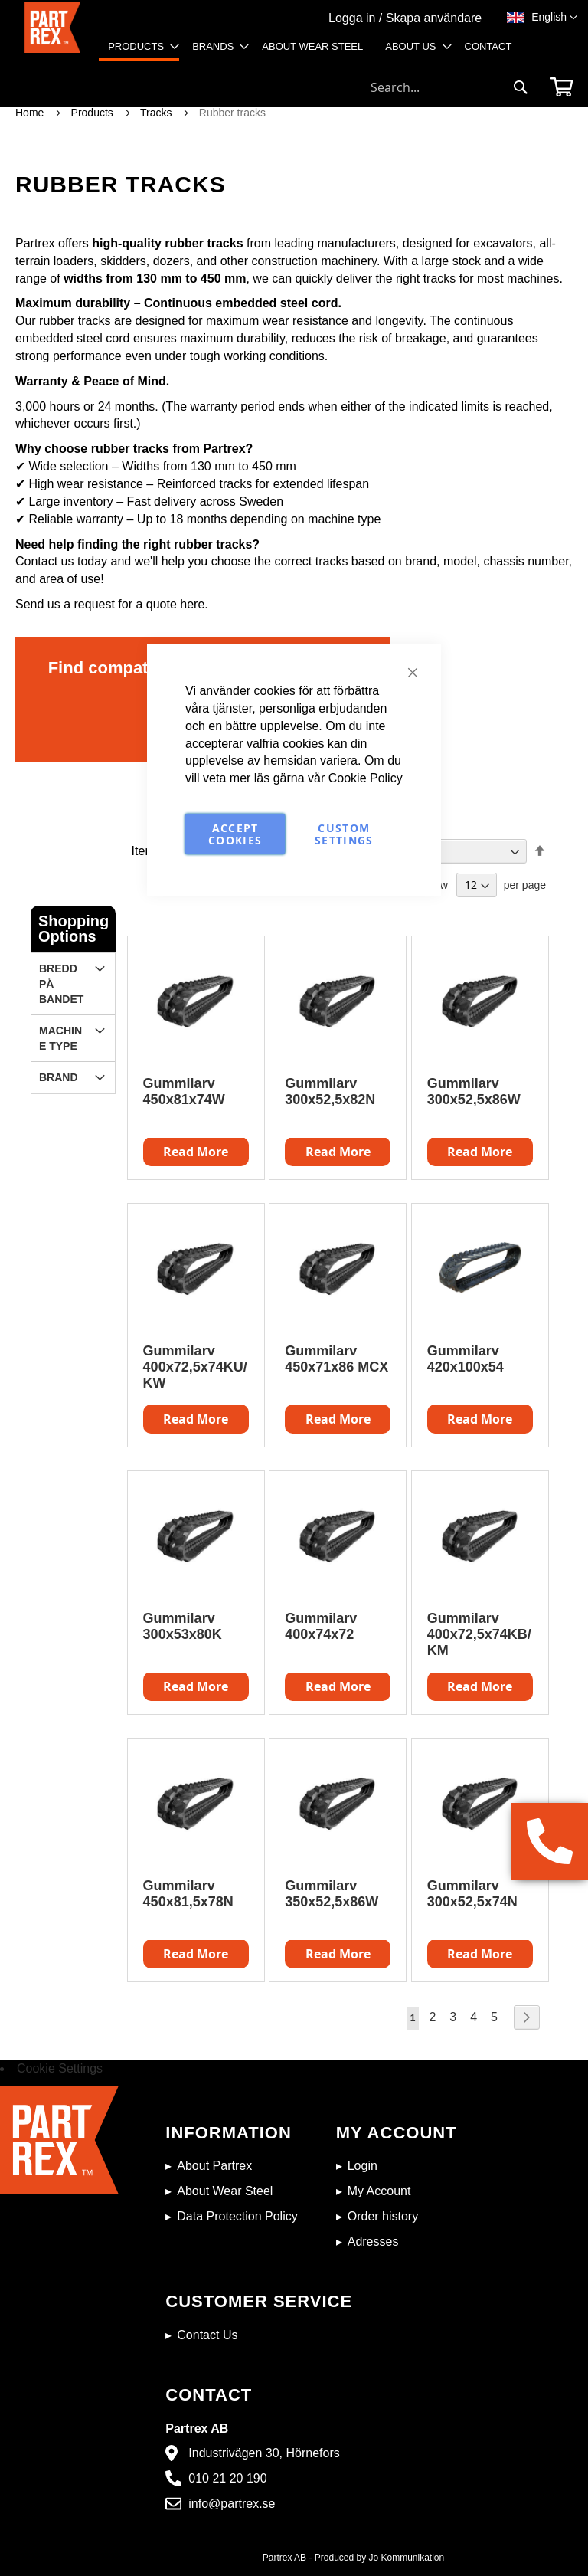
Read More (479, 1151)
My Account (379, 2190)
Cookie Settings (60, 2068)
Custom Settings (344, 834)
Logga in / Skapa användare (405, 18)
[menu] (315, 52)
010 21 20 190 (227, 2478)
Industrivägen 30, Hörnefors (263, 2453)
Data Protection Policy (237, 2216)
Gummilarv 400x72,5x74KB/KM (479, 1634)
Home (31, 113)
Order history (383, 2216)
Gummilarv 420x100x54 (465, 1359)
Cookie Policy (365, 778)
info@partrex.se (231, 2503)
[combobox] (449, 87)
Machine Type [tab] (60, 1038)
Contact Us (207, 2335)
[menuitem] (139, 48)
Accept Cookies (235, 834)
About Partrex (214, 2165)
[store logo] (52, 36)
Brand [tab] (58, 1077)
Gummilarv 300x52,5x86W (474, 1091)
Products (93, 113)
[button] (554, 17)
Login (362, 2165)
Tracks (157, 113)
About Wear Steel (225, 2190)
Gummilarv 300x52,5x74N (472, 1893)
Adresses (373, 2241)
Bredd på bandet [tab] (61, 983)
